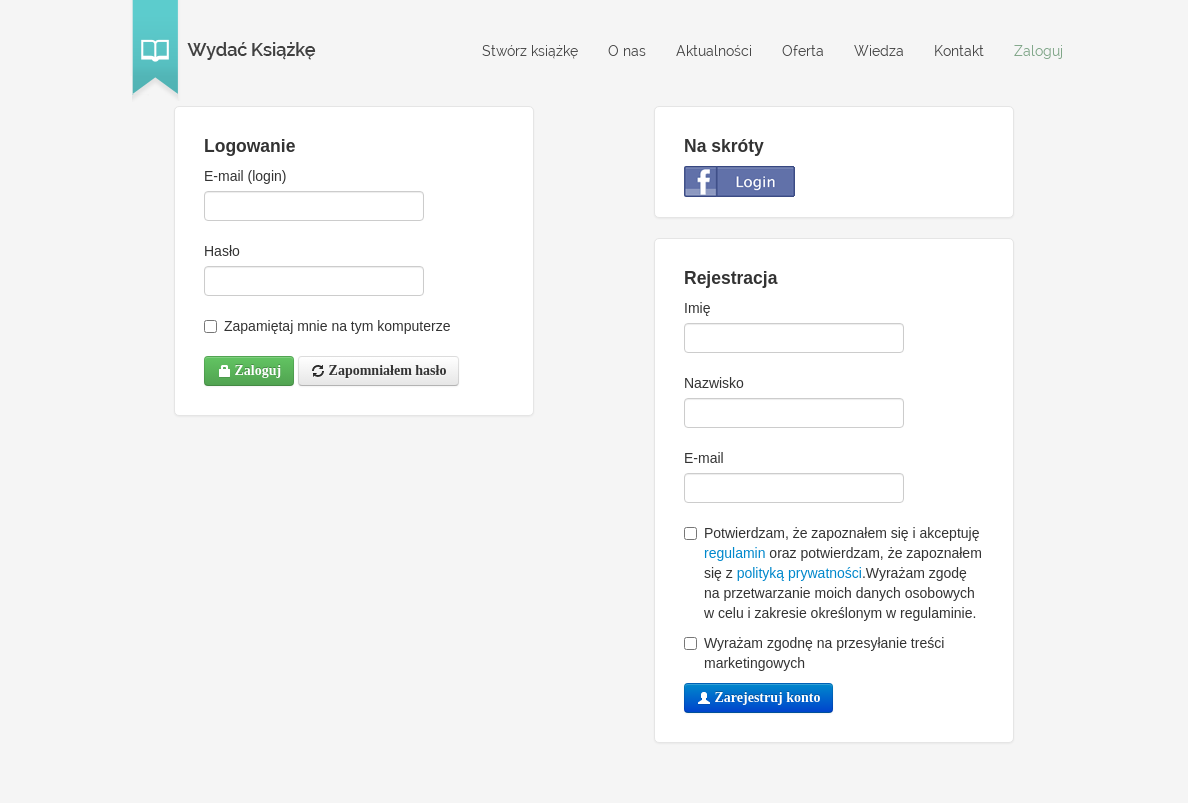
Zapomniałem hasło (378, 370)
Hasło (222, 251)
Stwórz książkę (530, 51)
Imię (697, 308)
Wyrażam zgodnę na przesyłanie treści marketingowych (814, 653)
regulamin (734, 553)
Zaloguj (1038, 51)
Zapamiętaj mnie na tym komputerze (327, 326)
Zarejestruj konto (758, 697)
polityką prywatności (799, 573)
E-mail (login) (245, 176)
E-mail (704, 458)
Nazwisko (714, 383)
